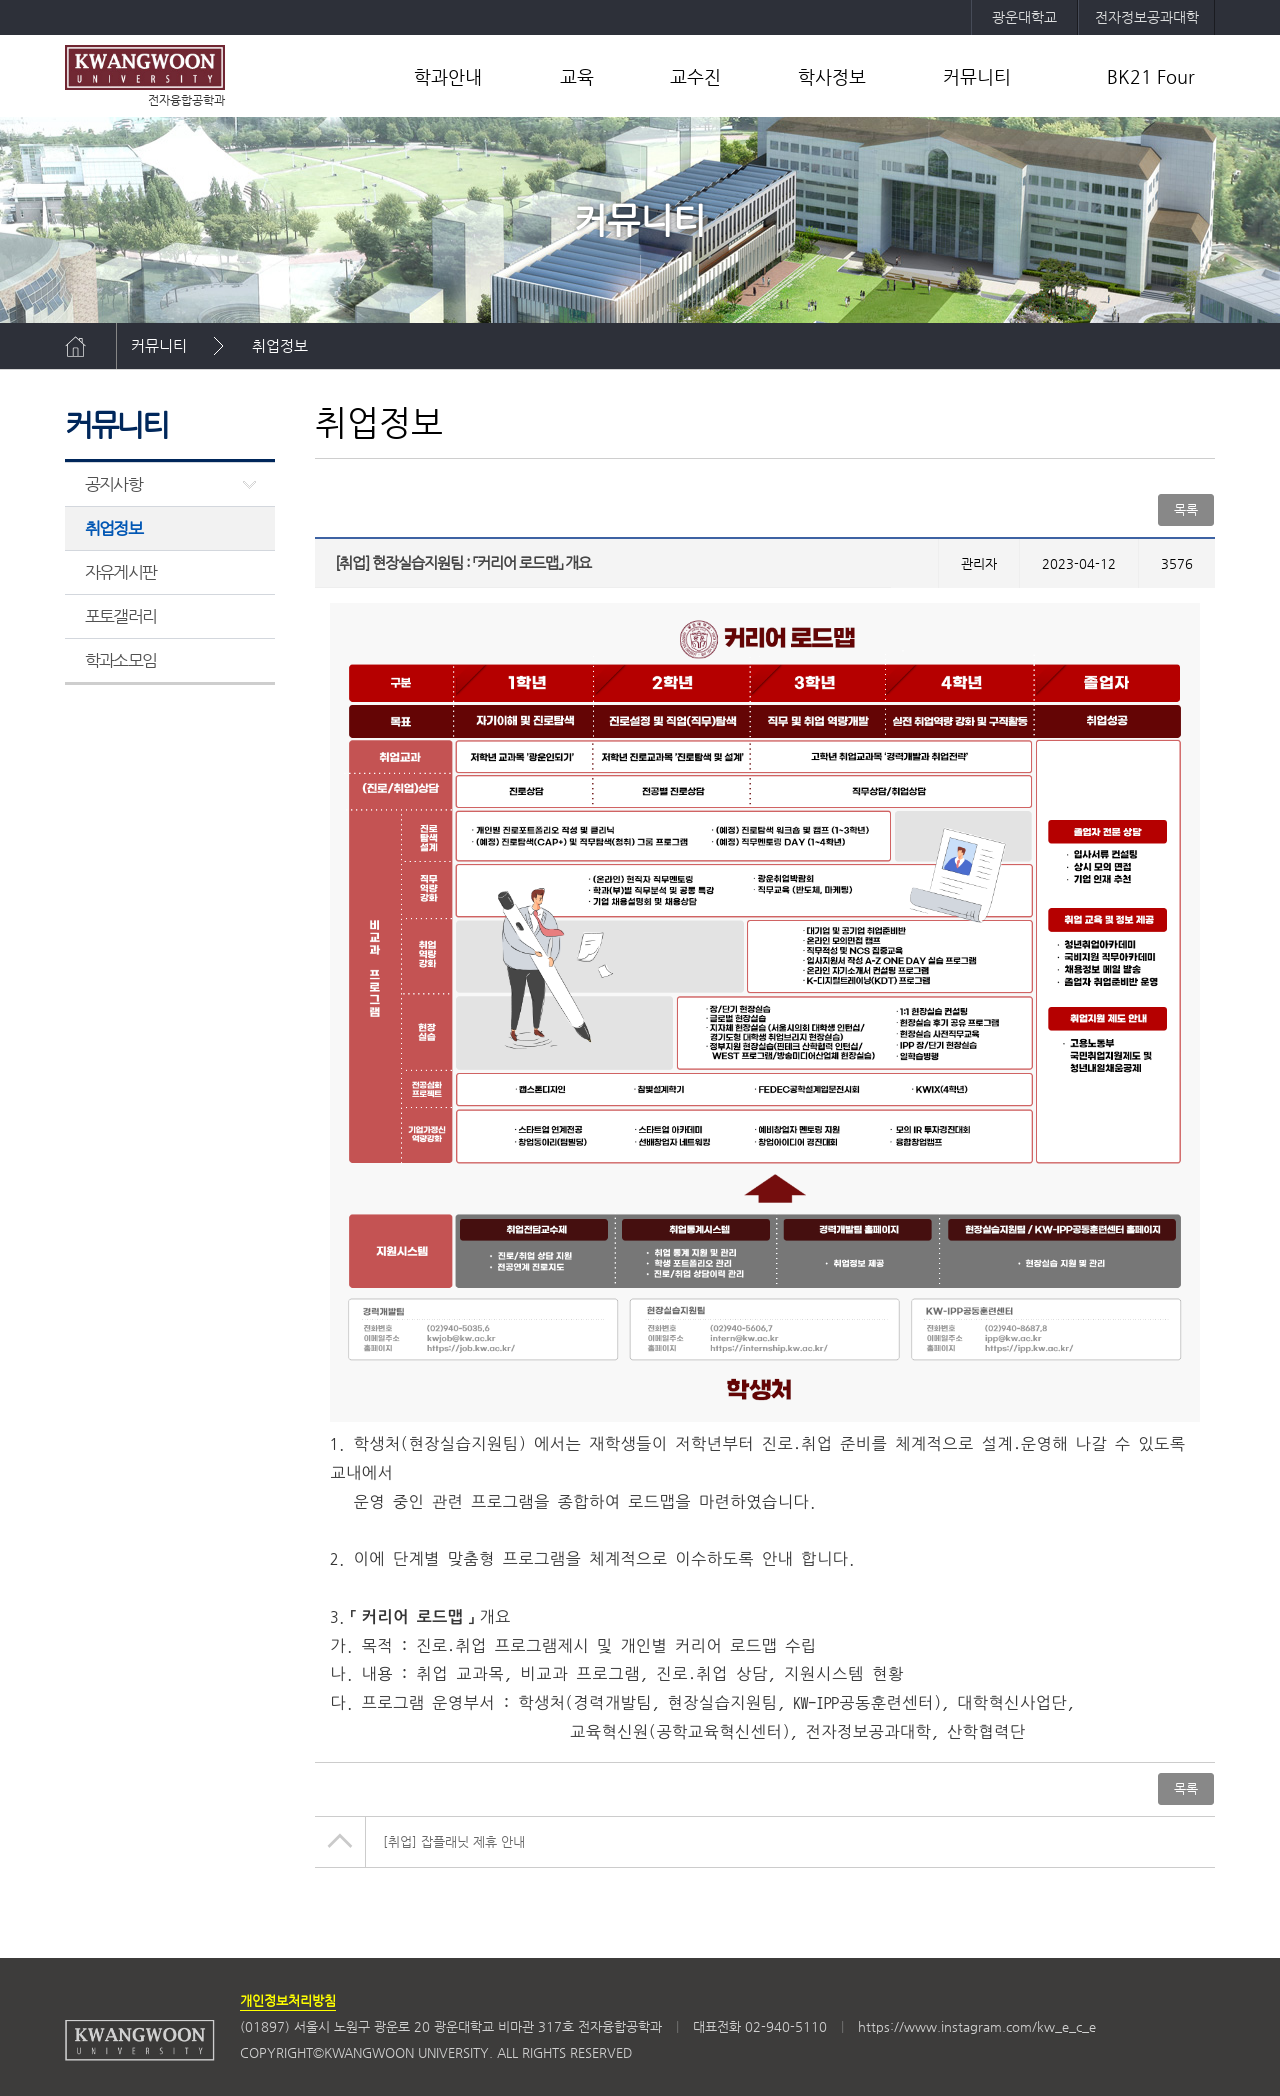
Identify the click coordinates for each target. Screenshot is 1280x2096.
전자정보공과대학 (1147, 17)
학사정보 (832, 76)
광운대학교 (1024, 17)
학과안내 (448, 76)
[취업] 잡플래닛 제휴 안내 (454, 1841)
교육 (577, 76)
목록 (1186, 509)
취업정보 (280, 345)
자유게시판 (120, 572)
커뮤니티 (977, 76)
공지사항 (113, 484)
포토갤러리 (120, 616)
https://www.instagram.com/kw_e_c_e (977, 2026)
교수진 (695, 76)
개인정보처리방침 (288, 2000)
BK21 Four (1151, 76)
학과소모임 (120, 660)
